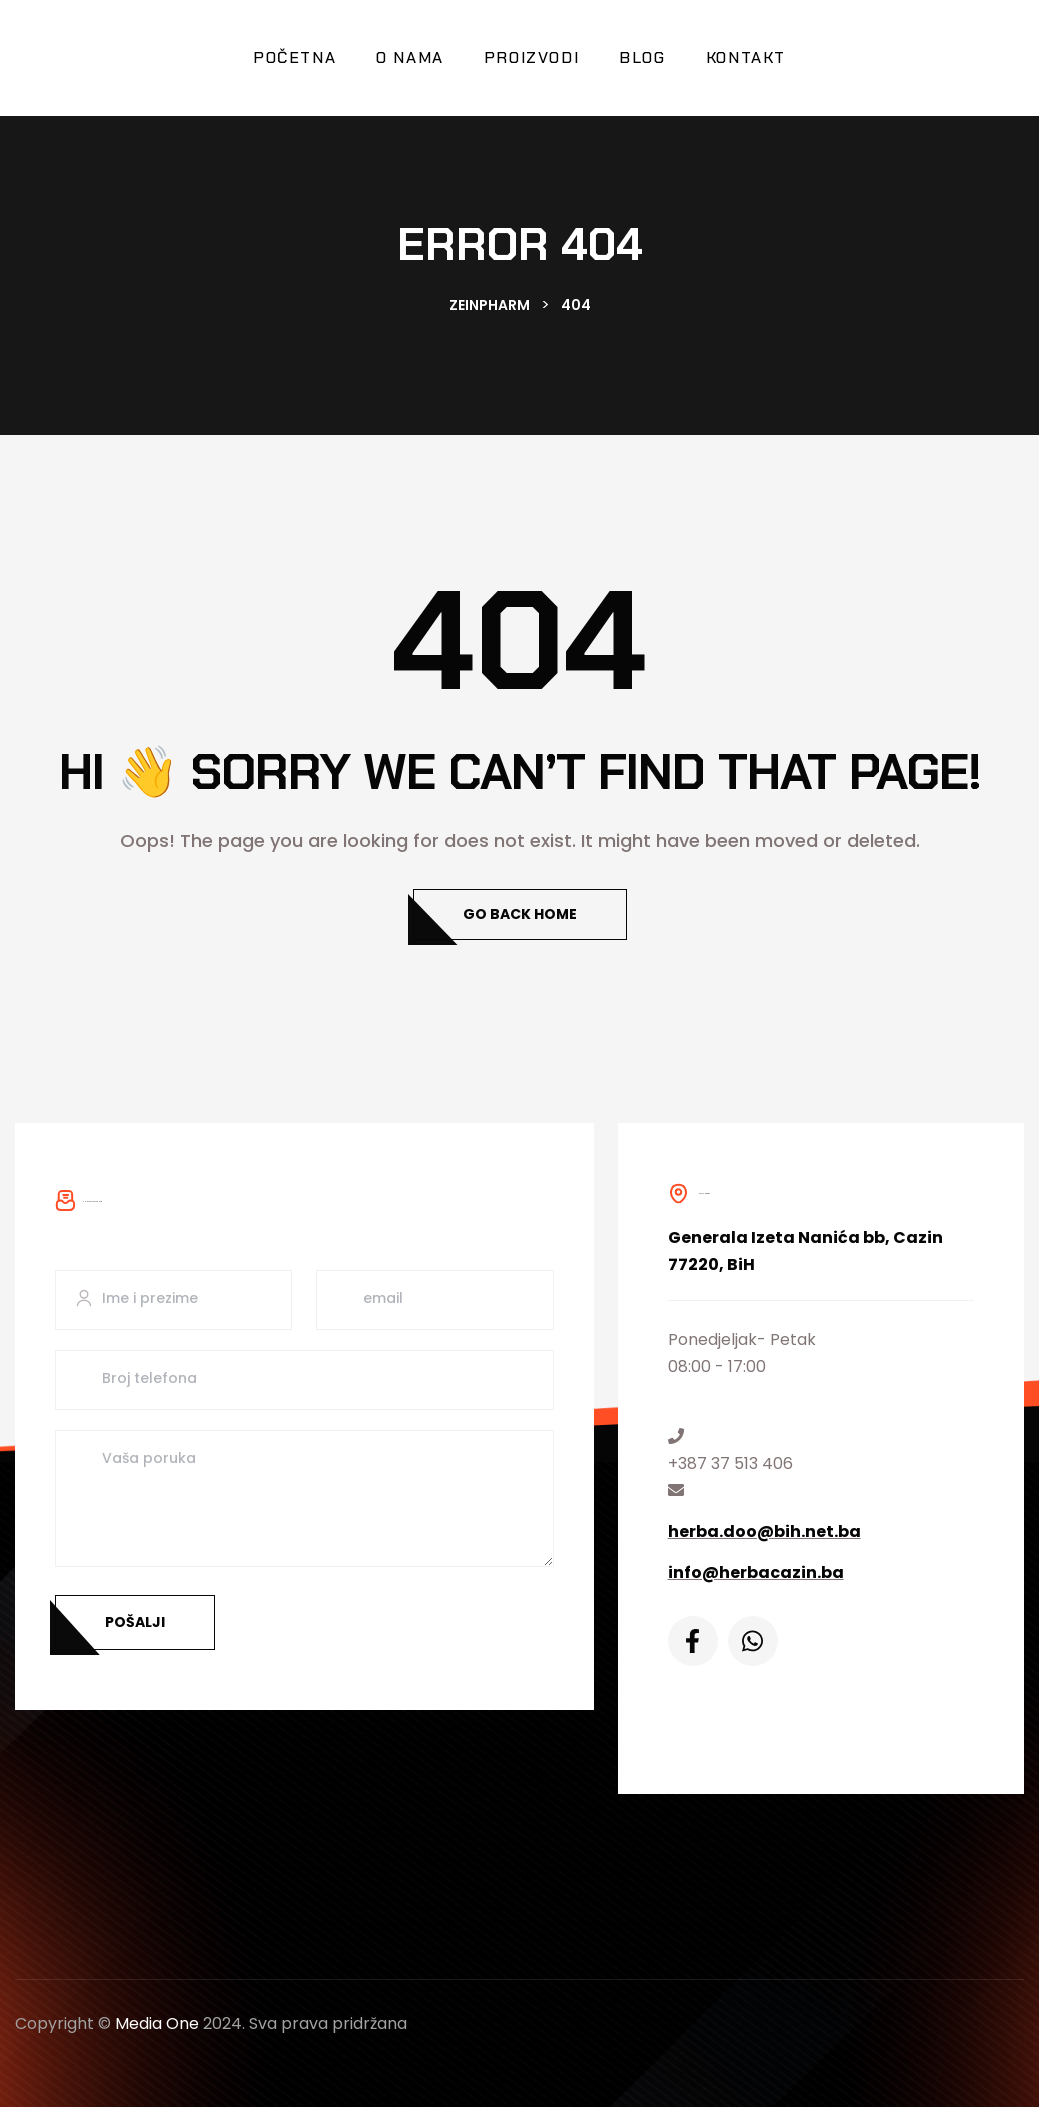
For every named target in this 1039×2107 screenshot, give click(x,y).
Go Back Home (520, 914)
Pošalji (135, 1622)
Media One (157, 2023)
